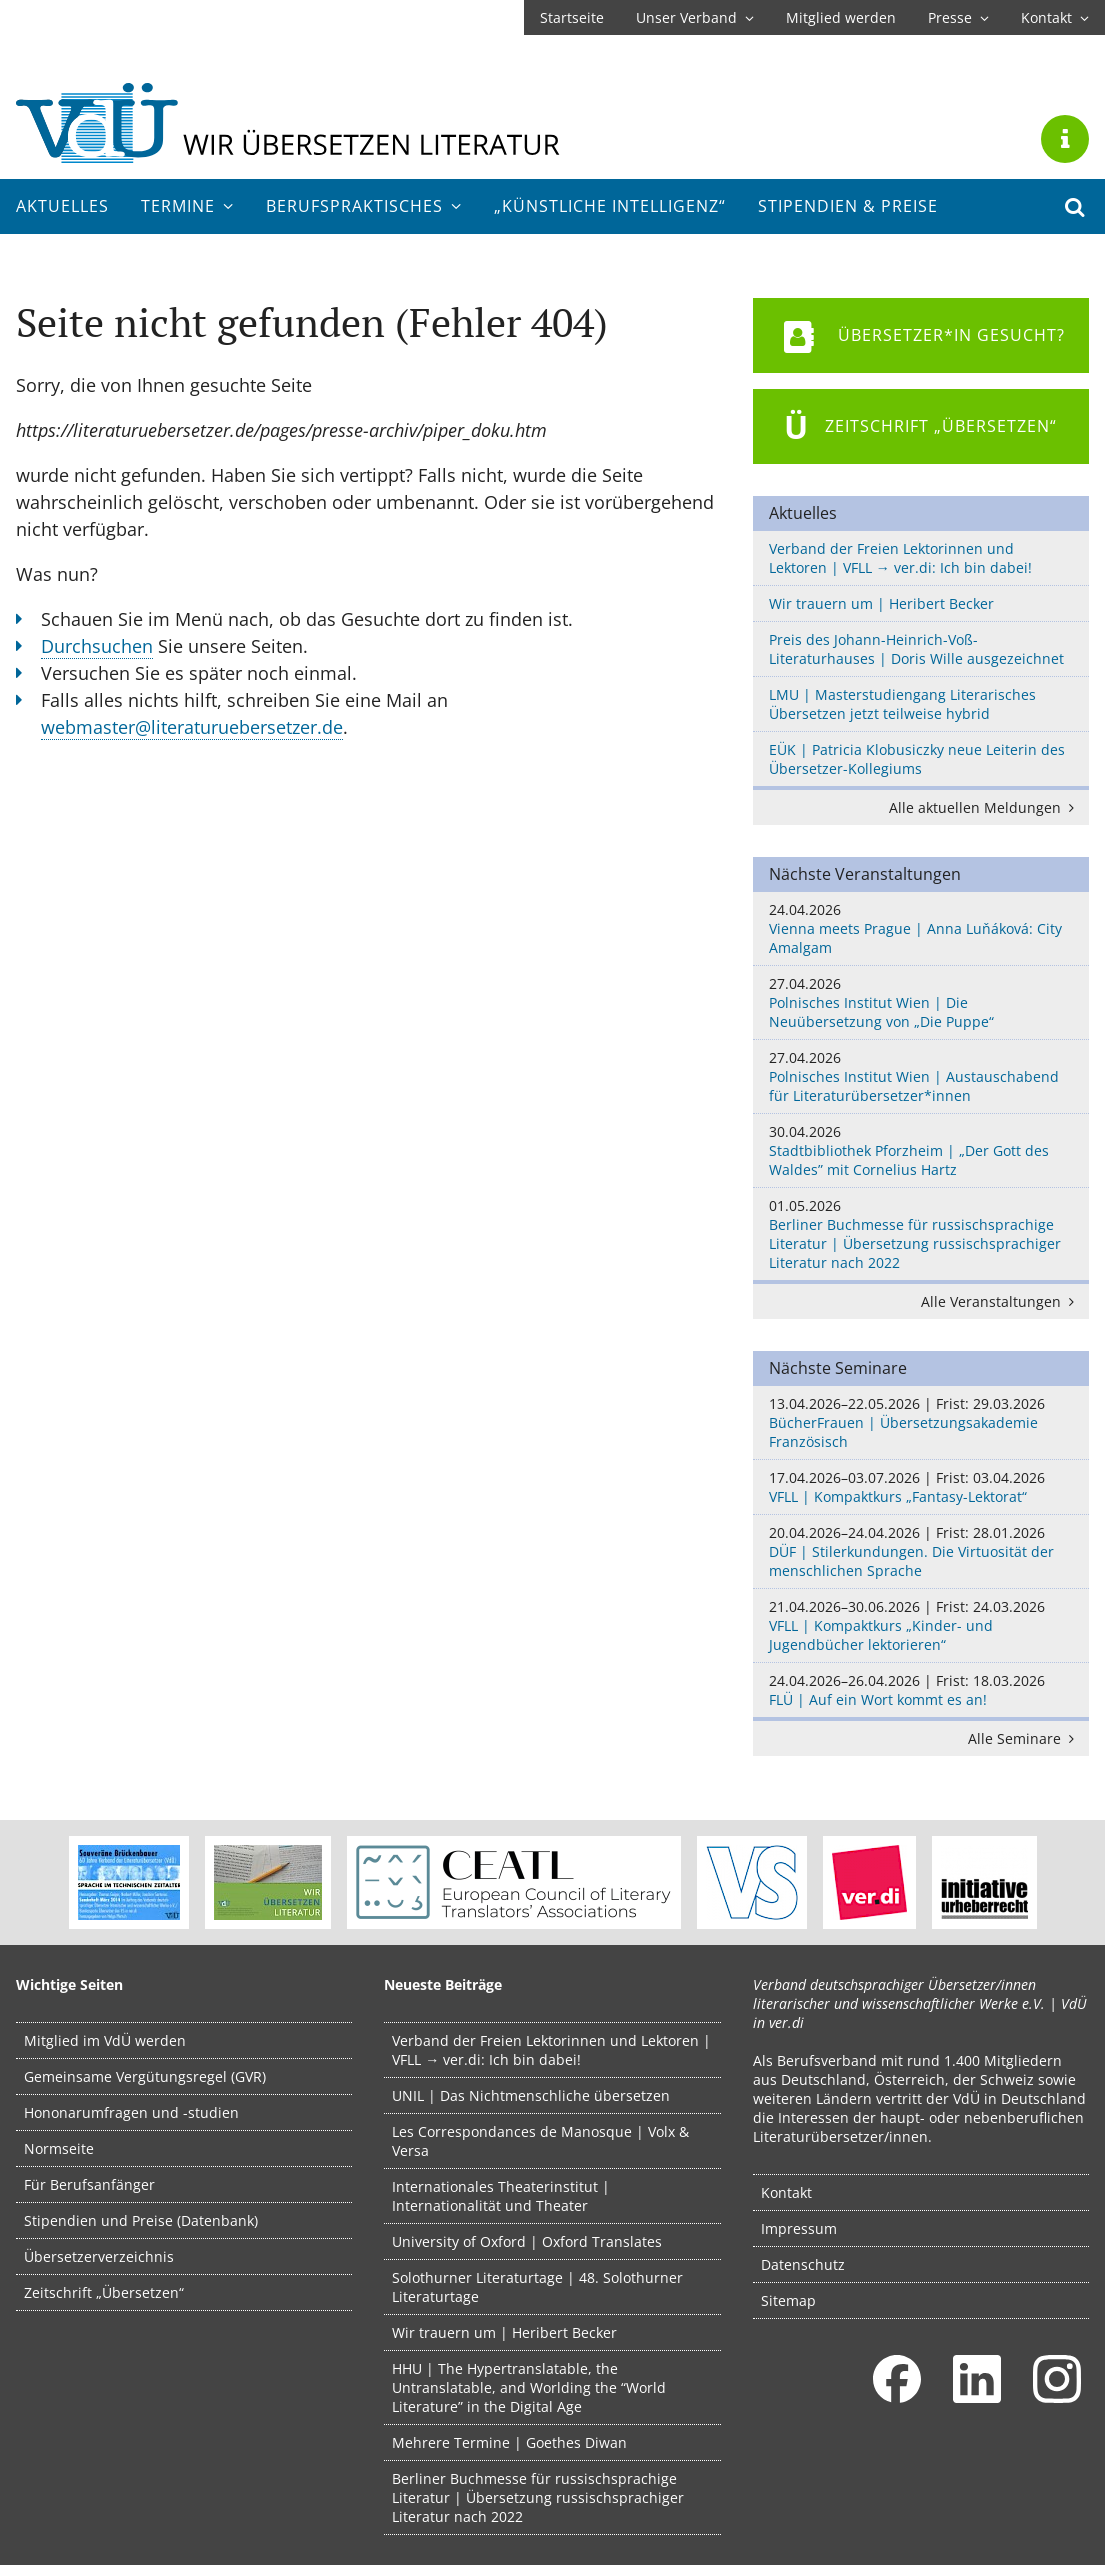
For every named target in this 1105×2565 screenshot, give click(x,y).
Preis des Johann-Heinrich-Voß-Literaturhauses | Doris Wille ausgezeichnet (916, 649)
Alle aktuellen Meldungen (985, 807)
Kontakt (1055, 17)
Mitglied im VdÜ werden (105, 2040)
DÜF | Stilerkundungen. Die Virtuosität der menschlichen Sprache (921, 1551)
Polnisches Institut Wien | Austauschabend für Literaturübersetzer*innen (921, 1076)
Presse (958, 17)
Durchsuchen (97, 646)
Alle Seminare (1024, 1738)
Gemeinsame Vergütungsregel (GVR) (145, 2076)
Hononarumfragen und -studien (131, 2112)
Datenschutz (803, 2264)
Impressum (799, 2228)
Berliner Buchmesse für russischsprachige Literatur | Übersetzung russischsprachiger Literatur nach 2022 (921, 1234)
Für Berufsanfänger (89, 2184)
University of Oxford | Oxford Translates (527, 2241)
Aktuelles (62, 206)
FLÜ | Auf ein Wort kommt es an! (921, 1690)
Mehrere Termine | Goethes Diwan (509, 2442)
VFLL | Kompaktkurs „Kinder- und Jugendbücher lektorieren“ (921, 1625)
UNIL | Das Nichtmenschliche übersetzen (531, 2095)
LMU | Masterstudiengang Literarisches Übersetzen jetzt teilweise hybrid (902, 704)
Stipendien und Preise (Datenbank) (141, 2220)
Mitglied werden (841, 17)
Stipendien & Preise (848, 206)
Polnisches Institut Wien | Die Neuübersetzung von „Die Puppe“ (921, 1002)
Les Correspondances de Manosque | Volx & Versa (540, 2141)
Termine (187, 206)
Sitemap (788, 2300)
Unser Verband (695, 17)
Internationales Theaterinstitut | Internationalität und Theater (501, 2196)
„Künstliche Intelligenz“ (610, 206)
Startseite (572, 17)
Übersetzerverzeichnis (99, 2256)
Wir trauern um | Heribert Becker (881, 603)
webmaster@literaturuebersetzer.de (192, 727)
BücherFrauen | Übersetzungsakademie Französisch (921, 1422)
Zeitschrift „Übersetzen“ (104, 2292)
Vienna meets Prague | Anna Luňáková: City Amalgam (921, 928)
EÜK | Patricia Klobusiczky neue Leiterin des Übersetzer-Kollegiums (917, 759)
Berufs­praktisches (364, 206)
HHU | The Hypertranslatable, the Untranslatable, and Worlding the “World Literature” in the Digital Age (529, 2387)
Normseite (59, 2148)
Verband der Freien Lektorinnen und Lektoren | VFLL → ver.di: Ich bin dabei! (900, 558)
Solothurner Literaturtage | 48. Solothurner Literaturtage (537, 2287)
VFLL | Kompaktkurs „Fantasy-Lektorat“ (921, 1487)
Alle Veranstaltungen (1001, 1301)
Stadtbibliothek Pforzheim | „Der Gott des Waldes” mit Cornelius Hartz (921, 1150)
